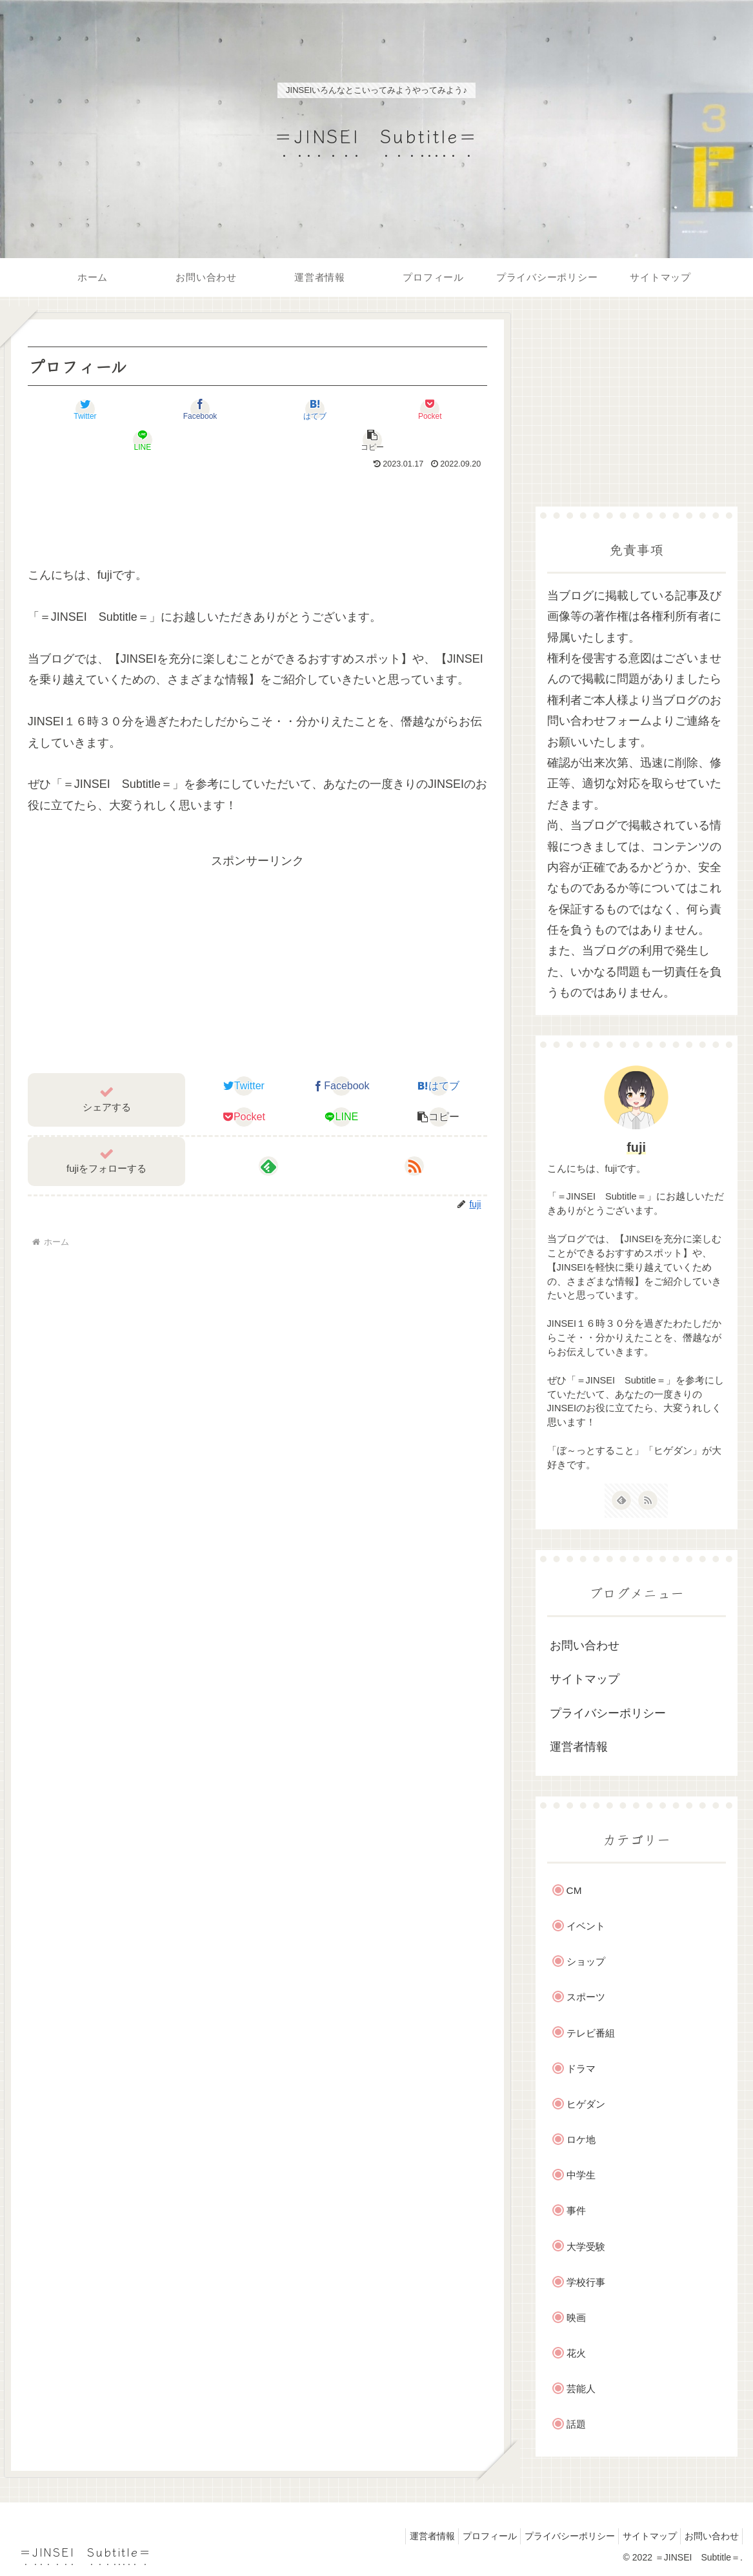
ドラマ (581, 2068)
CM (574, 1890)
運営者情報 (579, 1746)
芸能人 (581, 2388)
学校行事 (586, 2282)
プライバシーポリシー (608, 1713)
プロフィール (469, 2536)
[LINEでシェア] (372, 409)
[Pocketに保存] (295, 409)
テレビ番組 (591, 2033)
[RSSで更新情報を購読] (414, 1135)
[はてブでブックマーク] (219, 409)
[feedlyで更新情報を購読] (268, 1135)
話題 (576, 2424)
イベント (586, 1925)
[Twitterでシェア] (66, 409)
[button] (449, 409)
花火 (576, 2353)
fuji (636, 1147)
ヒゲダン (586, 2103)
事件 (576, 2210)
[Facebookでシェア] (142, 409)
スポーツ (586, 1996)
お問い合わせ (584, 1645)
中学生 (581, 2174)
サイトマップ (584, 1679)
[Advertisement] (258, 480)
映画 (576, 2317)
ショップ (586, 1961)
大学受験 (586, 2246)
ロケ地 (581, 2139)
